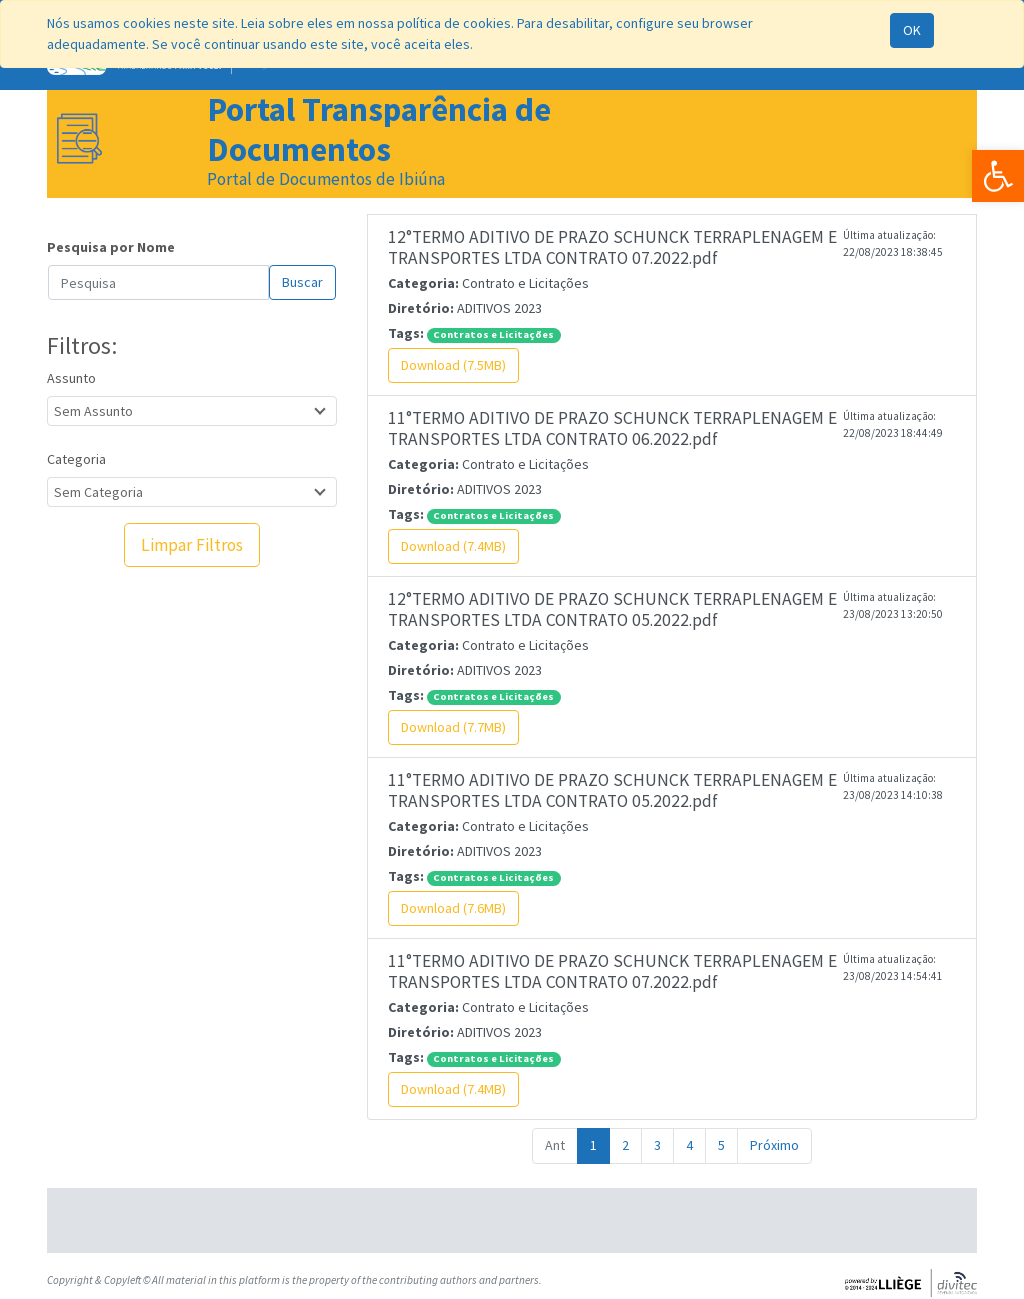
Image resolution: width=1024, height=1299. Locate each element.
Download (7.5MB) (453, 365)
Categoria (76, 459)
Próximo (774, 1145)
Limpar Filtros (192, 545)
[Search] (158, 282)
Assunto (71, 378)
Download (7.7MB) (453, 727)
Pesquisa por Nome (111, 247)
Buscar (302, 282)
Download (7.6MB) (453, 908)
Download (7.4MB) (453, 546)
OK (912, 30)
